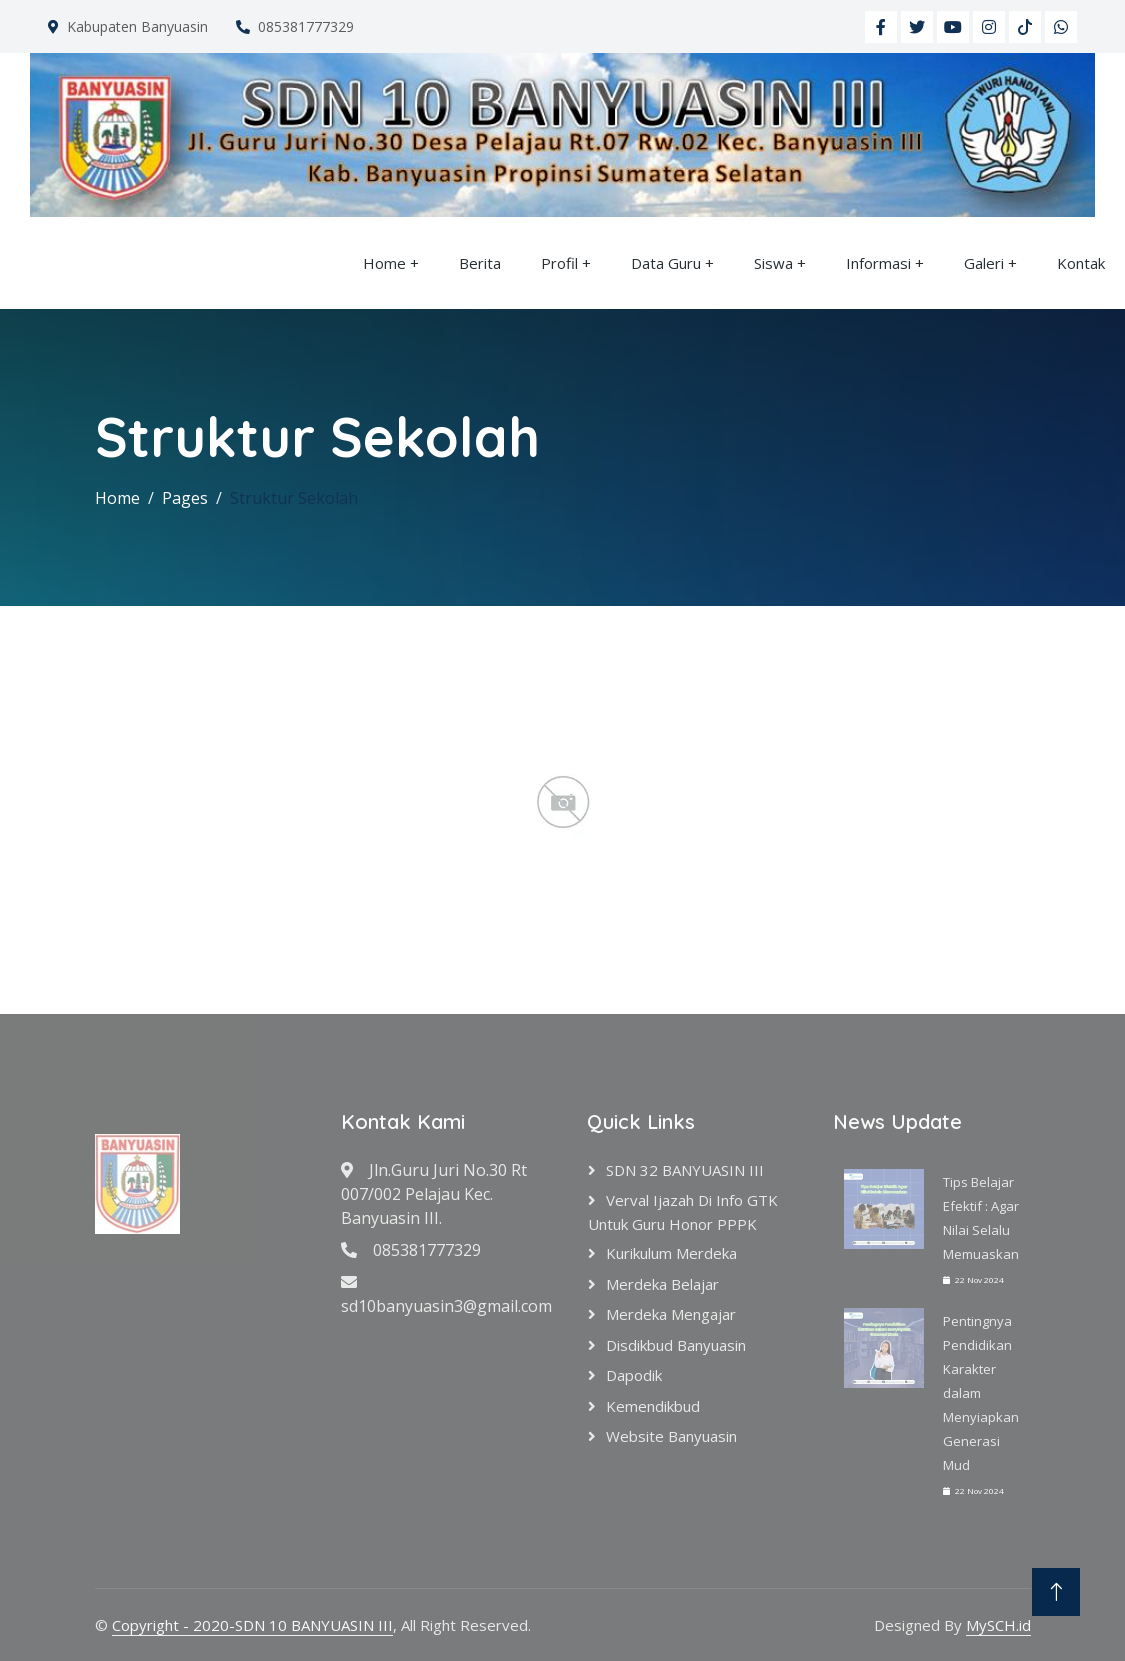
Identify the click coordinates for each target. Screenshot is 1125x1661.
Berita (480, 263)
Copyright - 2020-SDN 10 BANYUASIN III (252, 1625)
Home (384, 263)
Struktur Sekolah (294, 498)
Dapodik (634, 1375)
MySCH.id (998, 1625)
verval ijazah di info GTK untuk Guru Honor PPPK (683, 1212)
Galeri (984, 263)
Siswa (773, 263)
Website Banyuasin (671, 1436)
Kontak (1081, 263)
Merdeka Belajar (662, 1284)
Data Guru (666, 263)
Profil (559, 263)
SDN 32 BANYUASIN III (685, 1170)
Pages (185, 498)
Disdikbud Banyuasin (676, 1345)
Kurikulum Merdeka (671, 1253)
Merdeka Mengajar (671, 1314)
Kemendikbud (653, 1406)
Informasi (878, 263)
